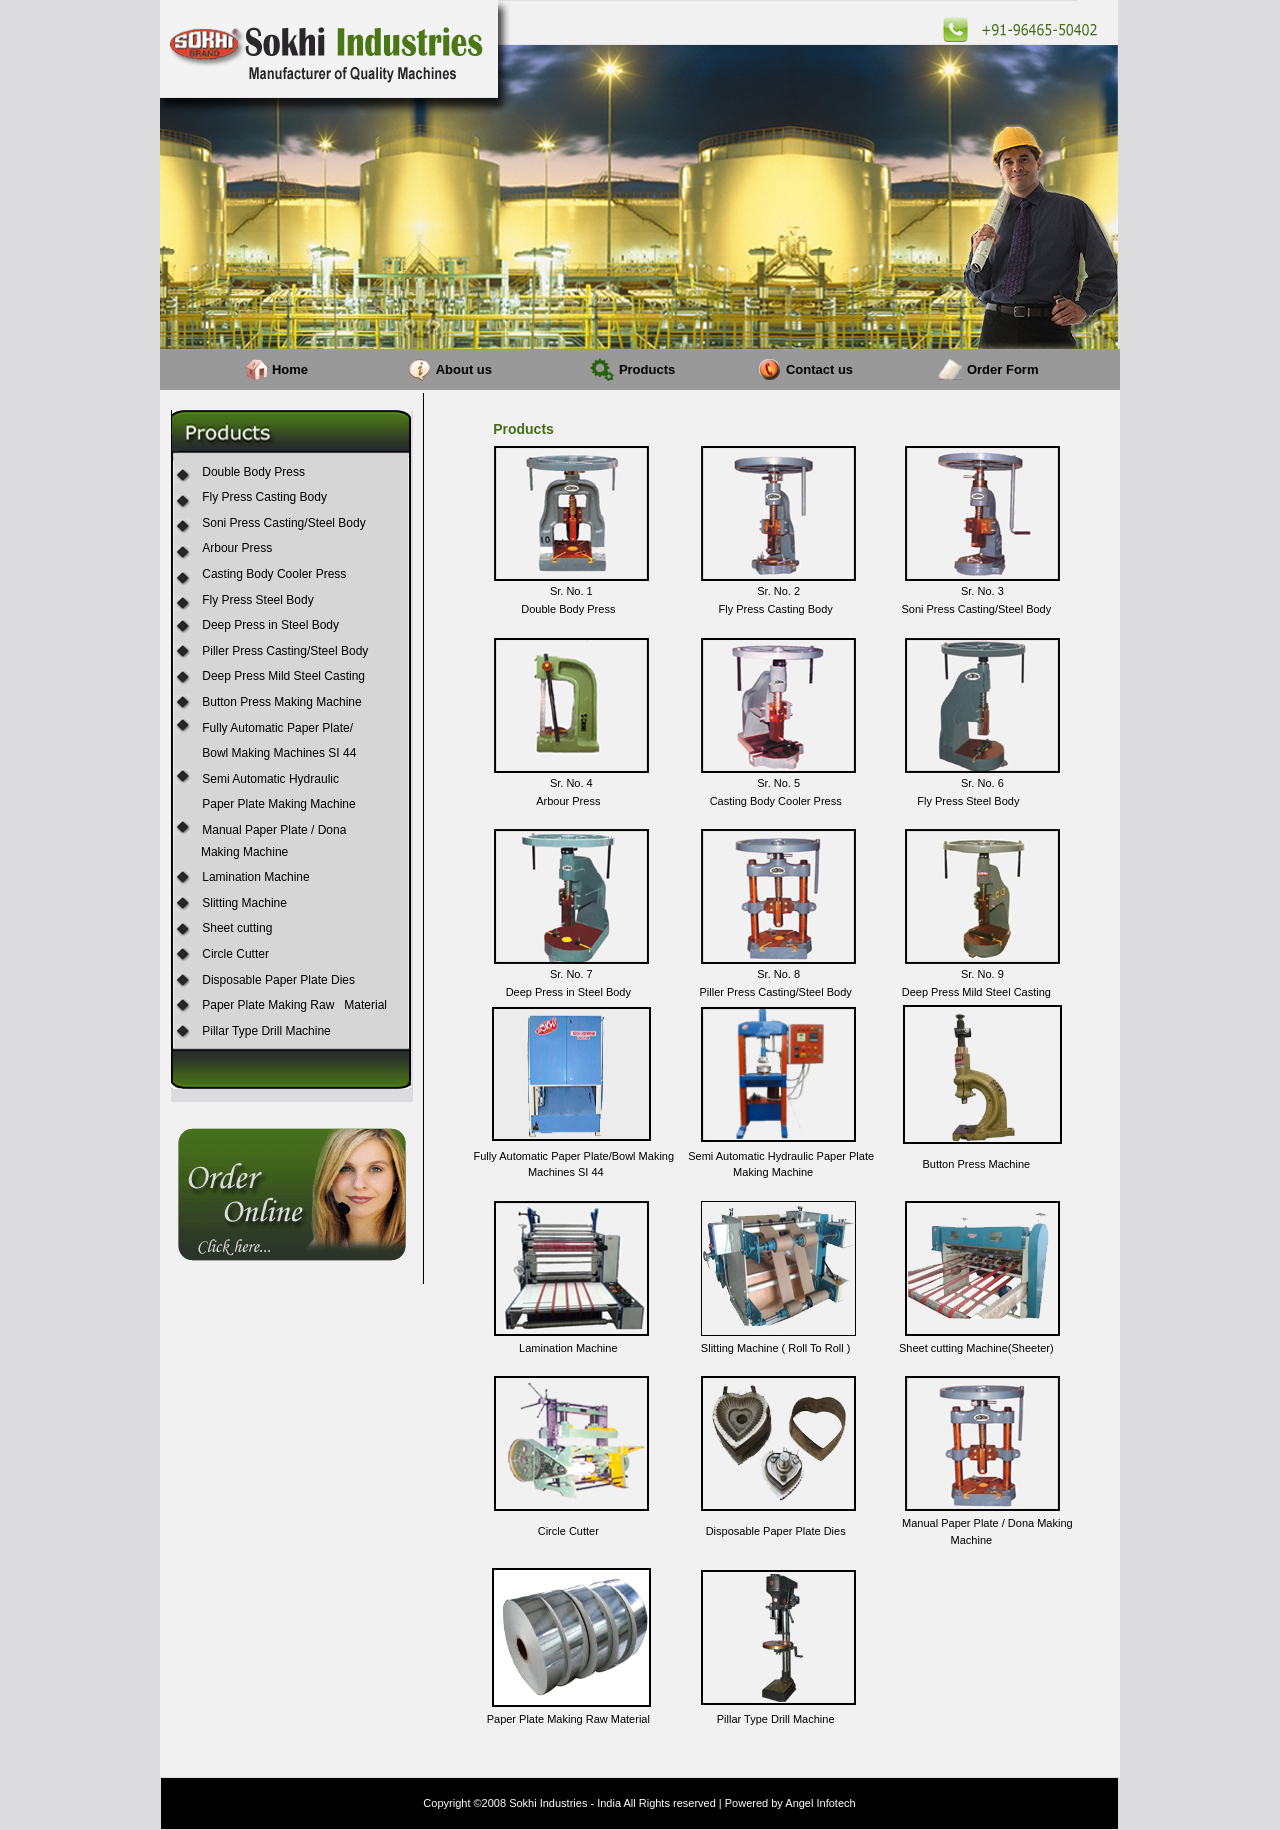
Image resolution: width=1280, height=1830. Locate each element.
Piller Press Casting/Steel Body (285, 651)
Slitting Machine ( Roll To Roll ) (776, 1348)
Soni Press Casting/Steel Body (283, 523)
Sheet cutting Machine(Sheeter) (976, 1348)
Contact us (819, 369)
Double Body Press (253, 472)
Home (290, 369)
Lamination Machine (255, 877)
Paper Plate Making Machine (278, 804)
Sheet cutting (237, 928)
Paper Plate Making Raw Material (294, 1005)
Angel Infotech (820, 1803)
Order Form (1003, 369)
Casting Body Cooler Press (274, 574)
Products (647, 369)
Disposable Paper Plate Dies (278, 980)
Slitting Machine (244, 903)
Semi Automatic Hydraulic (270, 779)
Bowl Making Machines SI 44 (279, 753)
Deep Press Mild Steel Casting (283, 676)
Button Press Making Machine (281, 702)
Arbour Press (237, 548)
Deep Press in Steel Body (270, 625)
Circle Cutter (235, 954)
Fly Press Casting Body (264, 497)
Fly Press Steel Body (257, 600)
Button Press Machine (977, 1164)
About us (464, 369)
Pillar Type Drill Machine (266, 1031)
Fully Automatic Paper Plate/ (277, 728)
